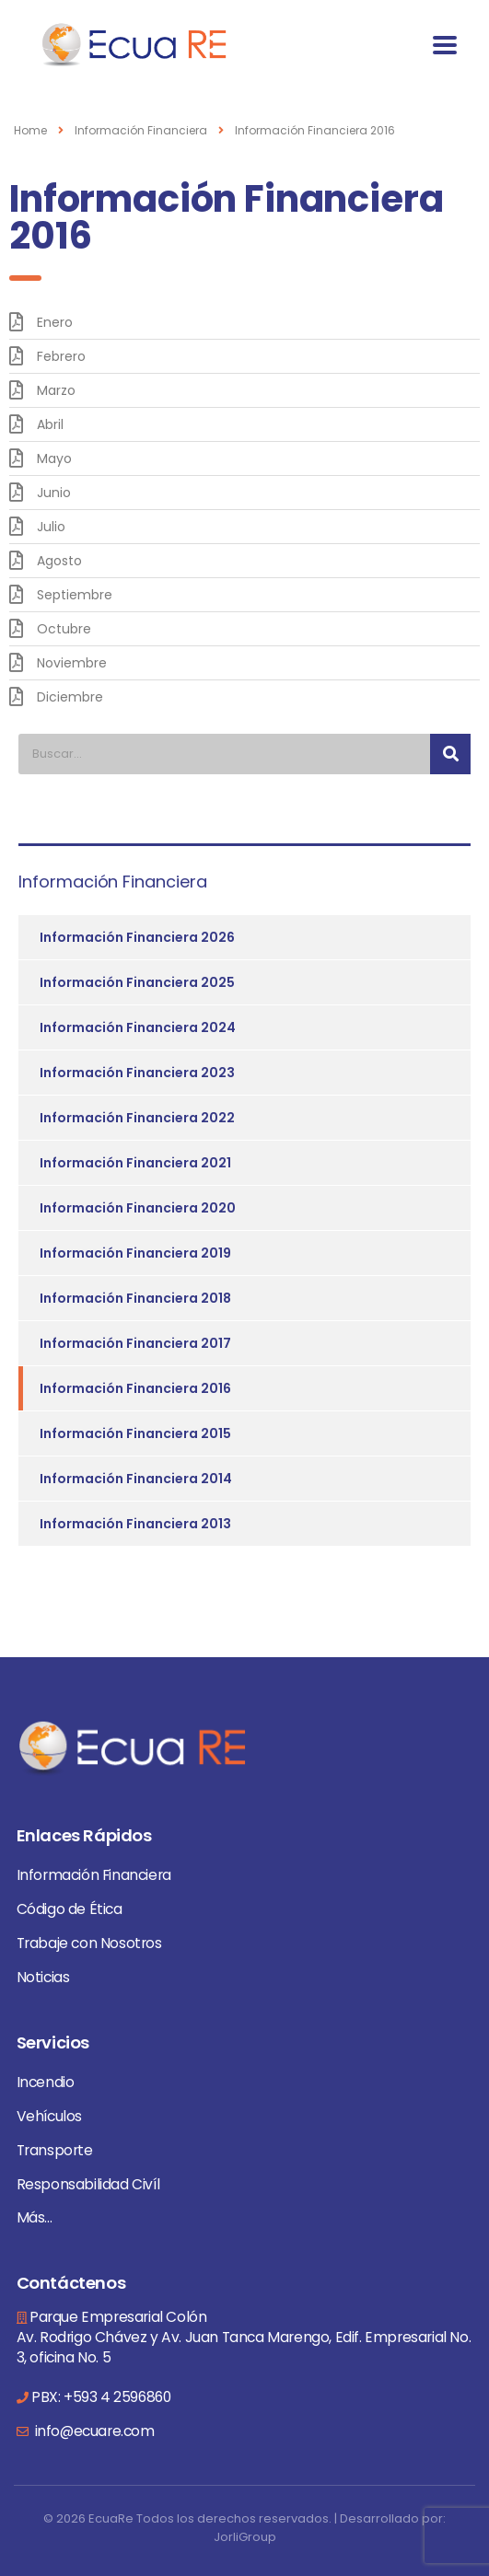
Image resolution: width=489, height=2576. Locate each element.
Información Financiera (94, 1875)
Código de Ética (69, 1909)
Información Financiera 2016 (135, 1388)
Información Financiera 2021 (135, 1163)
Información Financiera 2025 (137, 982)
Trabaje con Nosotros (89, 1943)
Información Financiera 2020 (138, 1208)
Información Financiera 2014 (136, 1478)
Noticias (43, 1977)
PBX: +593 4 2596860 (100, 2397)
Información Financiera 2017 (135, 1343)
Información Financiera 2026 (137, 937)
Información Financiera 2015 (135, 1433)
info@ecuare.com (93, 2431)
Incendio (46, 2082)
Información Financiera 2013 (135, 1523)
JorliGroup (245, 2537)
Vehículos (49, 2116)
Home (30, 130)
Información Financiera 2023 (137, 1072)
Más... (34, 2217)
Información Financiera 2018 (135, 1298)
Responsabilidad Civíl (88, 2184)
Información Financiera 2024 (138, 1027)
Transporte (55, 2150)
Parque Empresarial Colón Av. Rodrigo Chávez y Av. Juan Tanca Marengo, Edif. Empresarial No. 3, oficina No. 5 (244, 2337)
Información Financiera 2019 (135, 1253)
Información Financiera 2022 (137, 1117)
